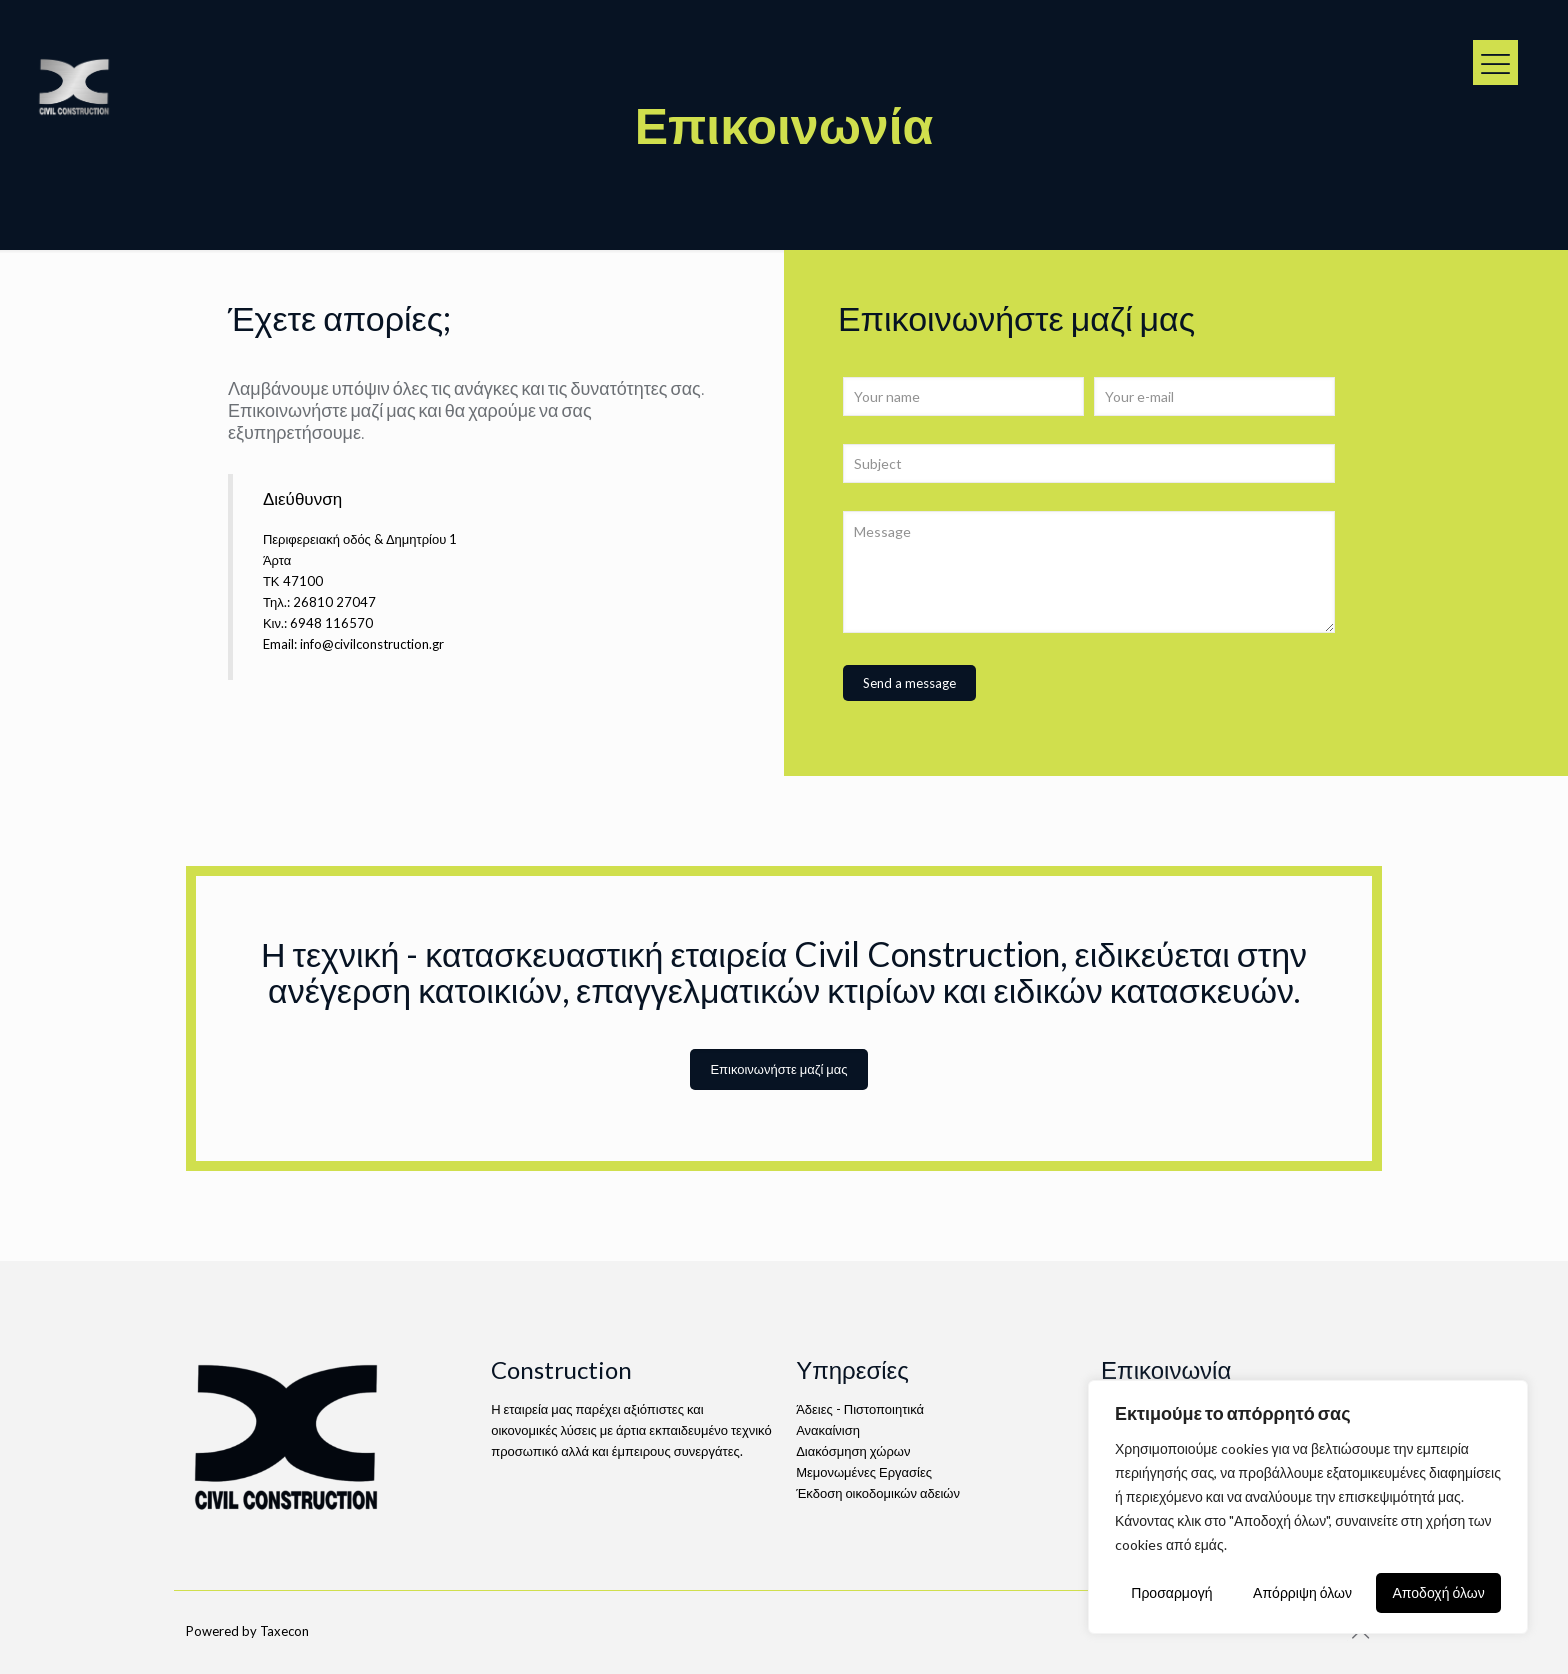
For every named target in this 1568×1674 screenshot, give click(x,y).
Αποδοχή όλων (1439, 1592)
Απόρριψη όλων (1302, 1592)
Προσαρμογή (1171, 1592)
